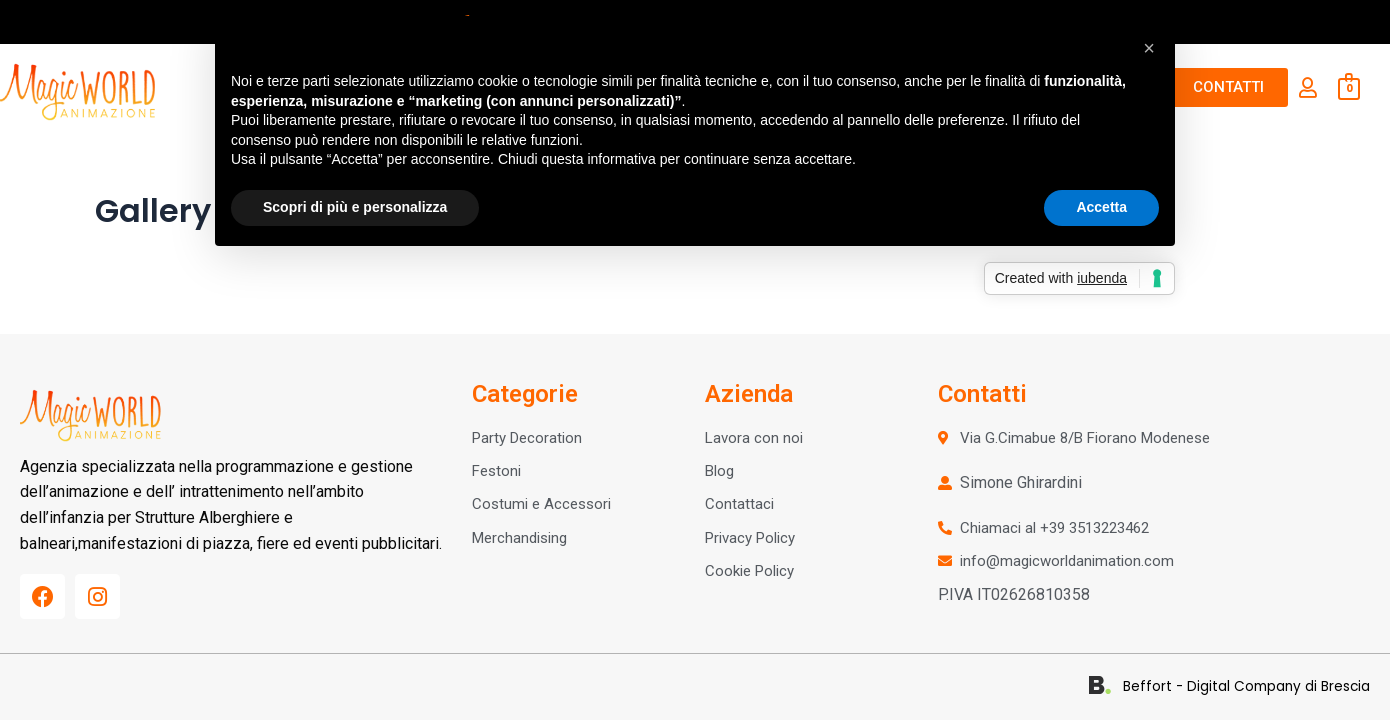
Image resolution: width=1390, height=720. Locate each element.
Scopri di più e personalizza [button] (355, 207)
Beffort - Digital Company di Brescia (1254, 686)
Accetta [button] (1101, 207)
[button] (1149, 48)
